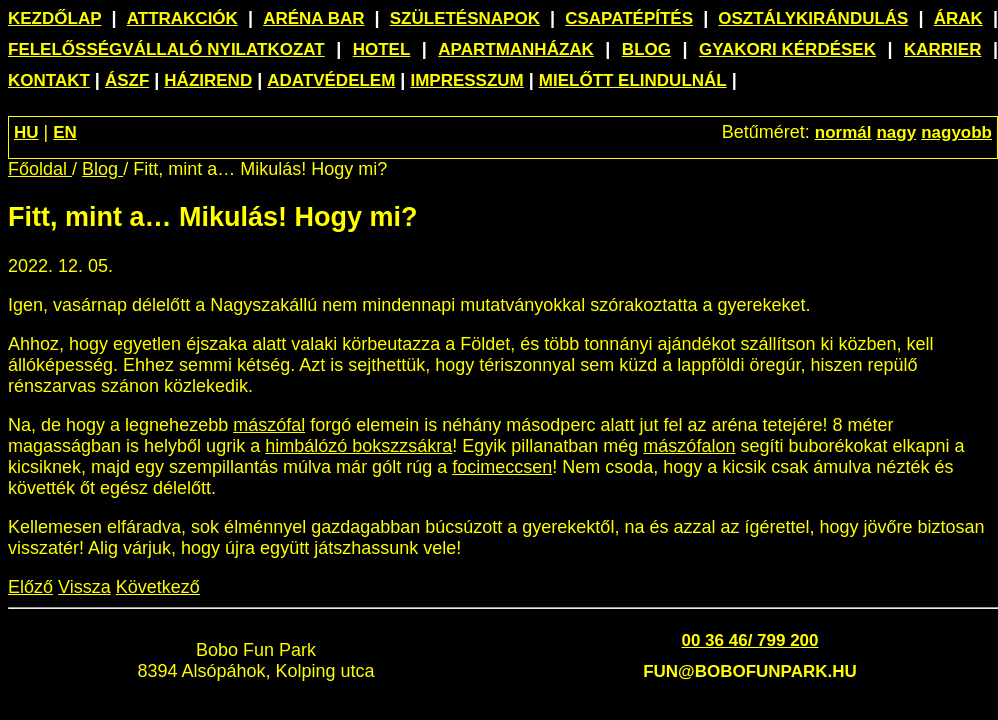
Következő (158, 587)
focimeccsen (502, 467)
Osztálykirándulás (813, 18)
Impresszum (466, 80)
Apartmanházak (516, 49)
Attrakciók (182, 18)
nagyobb (956, 132)
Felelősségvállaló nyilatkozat (166, 49)
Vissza (84, 587)
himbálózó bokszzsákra (358, 446)
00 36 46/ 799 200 (749, 640)
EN (65, 132)
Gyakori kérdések (787, 49)
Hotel (382, 49)
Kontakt (49, 80)
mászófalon (689, 446)
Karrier (942, 49)
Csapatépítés (629, 18)
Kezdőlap (55, 18)
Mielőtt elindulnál (633, 80)
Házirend (208, 80)
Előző (30, 587)
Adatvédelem (331, 80)
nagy (896, 132)
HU (26, 132)
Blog (646, 49)
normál (843, 132)
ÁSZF (127, 80)
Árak (958, 18)
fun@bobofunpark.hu (750, 671)
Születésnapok (465, 18)
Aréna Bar (313, 18)
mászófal (269, 425)
